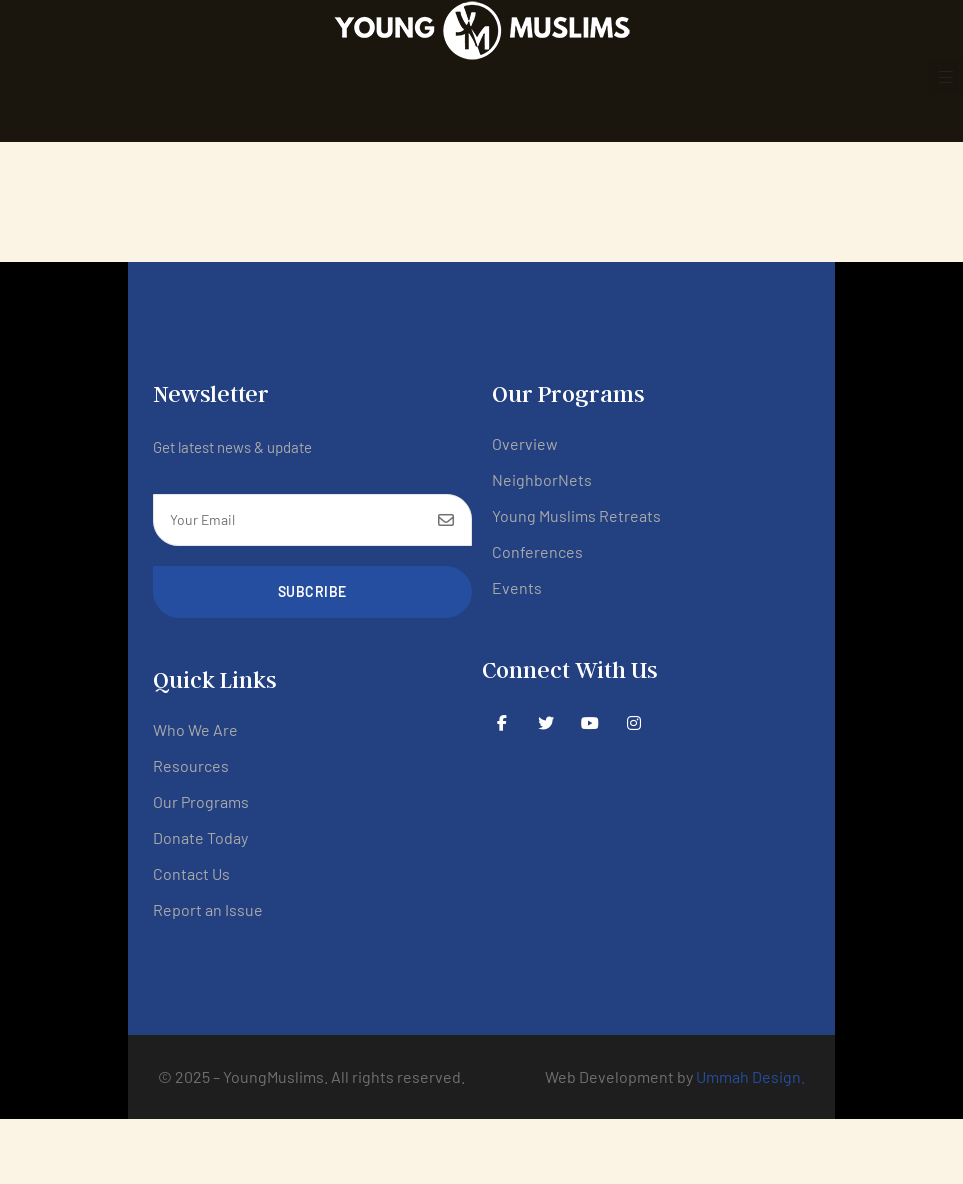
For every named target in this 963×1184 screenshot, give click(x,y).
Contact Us (191, 873)
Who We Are (195, 729)
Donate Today (200, 837)
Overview (525, 443)
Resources (191, 765)
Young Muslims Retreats (576, 515)
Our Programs (201, 801)
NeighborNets (542, 479)
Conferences (537, 551)
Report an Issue (208, 909)
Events (517, 587)
